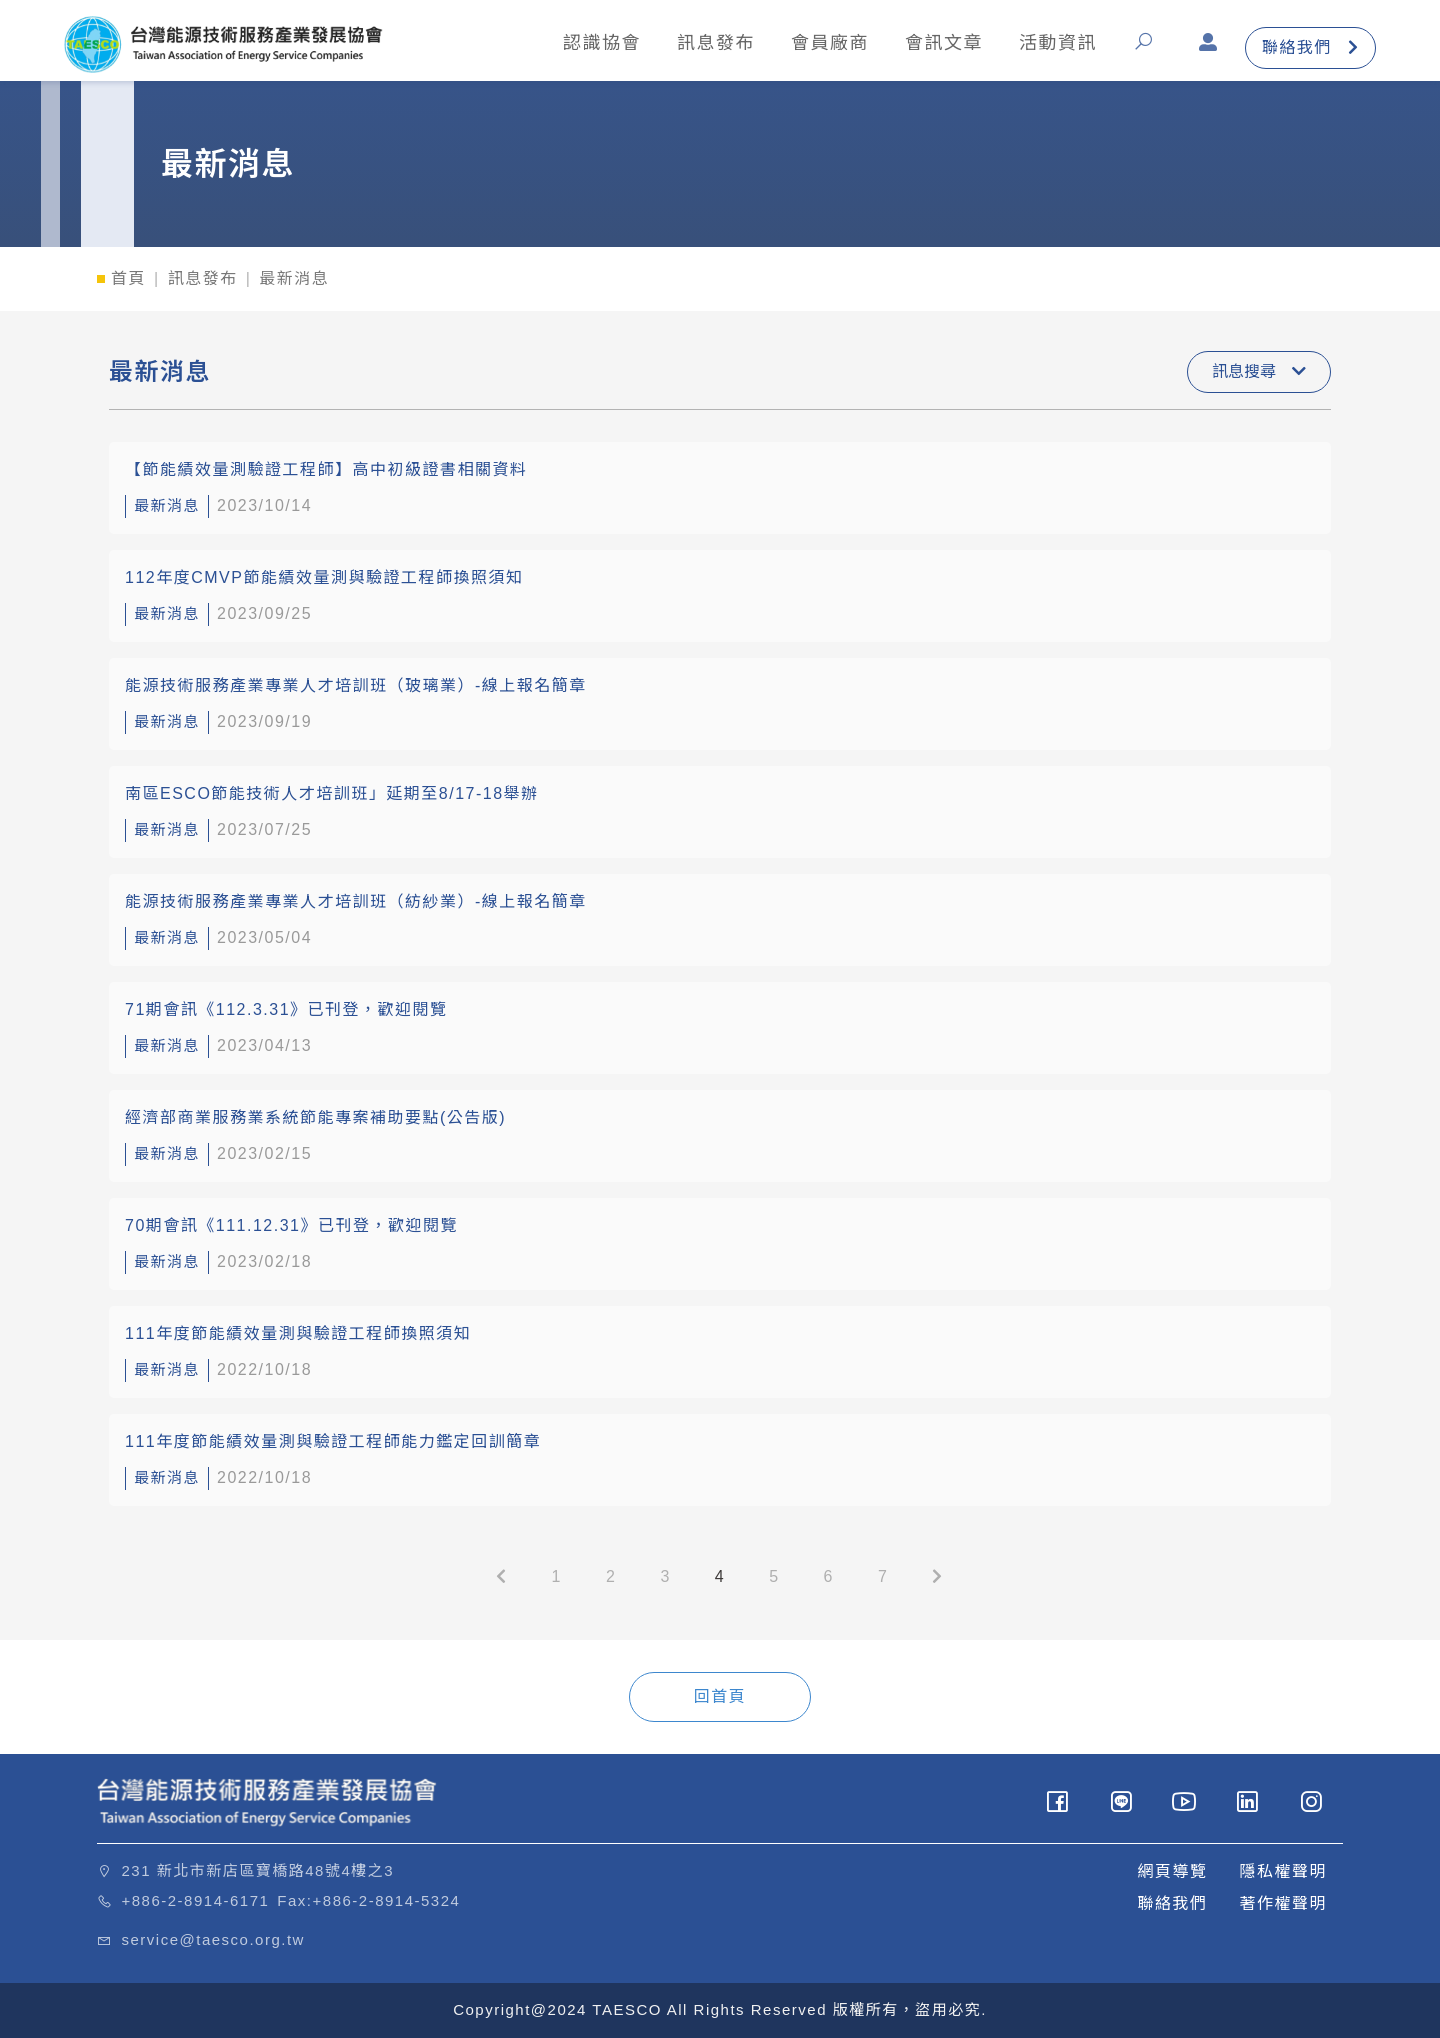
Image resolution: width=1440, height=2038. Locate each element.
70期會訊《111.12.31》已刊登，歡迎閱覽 (291, 1225)
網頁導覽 (1172, 1871)
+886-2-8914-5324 (387, 1900)
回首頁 (720, 1696)
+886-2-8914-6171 (196, 1900)
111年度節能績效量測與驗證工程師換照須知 (298, 1333)
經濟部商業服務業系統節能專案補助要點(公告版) (315, 1117)
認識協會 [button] (601, 43)
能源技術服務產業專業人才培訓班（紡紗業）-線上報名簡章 (356, 901)
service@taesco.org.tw (213, 1939)
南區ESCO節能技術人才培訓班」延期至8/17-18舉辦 (332, 793)
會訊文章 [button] (943, 43)
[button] (1147, 48)
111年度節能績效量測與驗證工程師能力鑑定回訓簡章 (333, 1441)
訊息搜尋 (1259, 371)
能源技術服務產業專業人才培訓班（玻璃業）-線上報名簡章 (356, 685)
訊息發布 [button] (715, 43)
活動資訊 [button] (1057, 43)
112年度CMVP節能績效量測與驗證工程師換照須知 (324, 577)
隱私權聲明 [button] (1283, 1871)
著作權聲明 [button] (1283, 1903)
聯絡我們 (1310, 48)
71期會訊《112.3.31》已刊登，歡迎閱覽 (286, 1009)
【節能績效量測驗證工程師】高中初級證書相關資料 (326, 469)
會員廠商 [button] (829, 43)
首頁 (128, 278)
